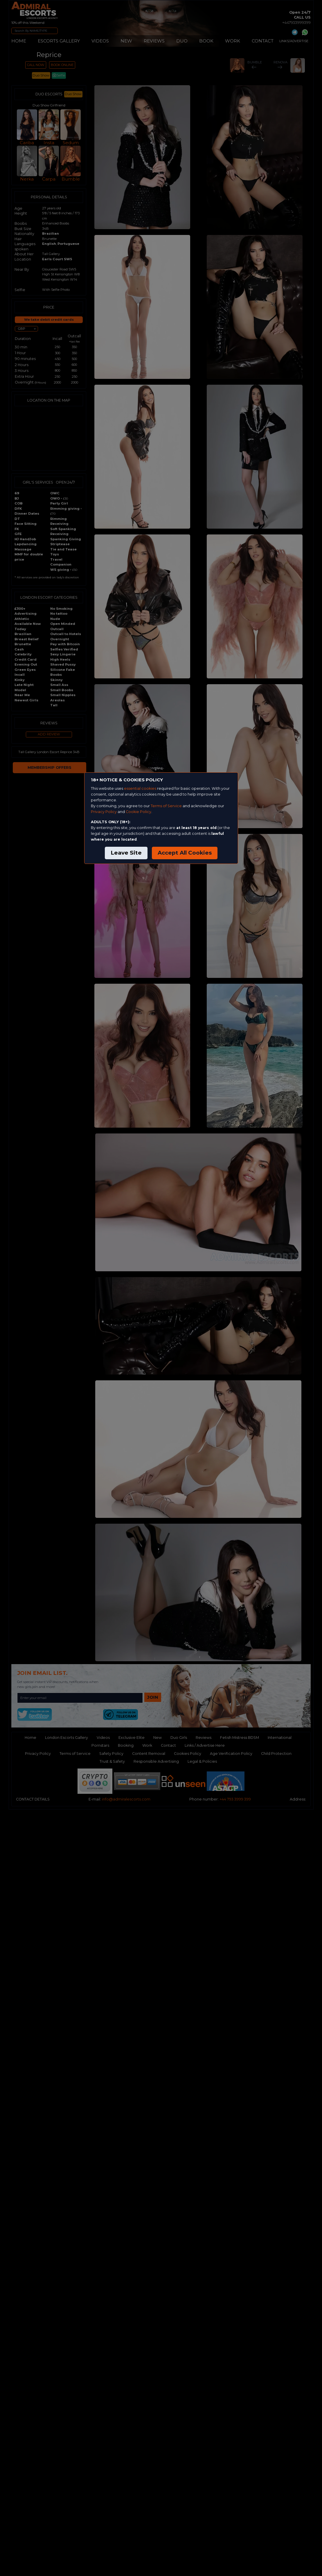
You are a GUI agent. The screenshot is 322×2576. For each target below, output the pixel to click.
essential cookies (140, 788)
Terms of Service (166, 806)
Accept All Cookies (185, 852)
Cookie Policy (138, 812)
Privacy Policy (104, 812)
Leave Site (126, 852)
